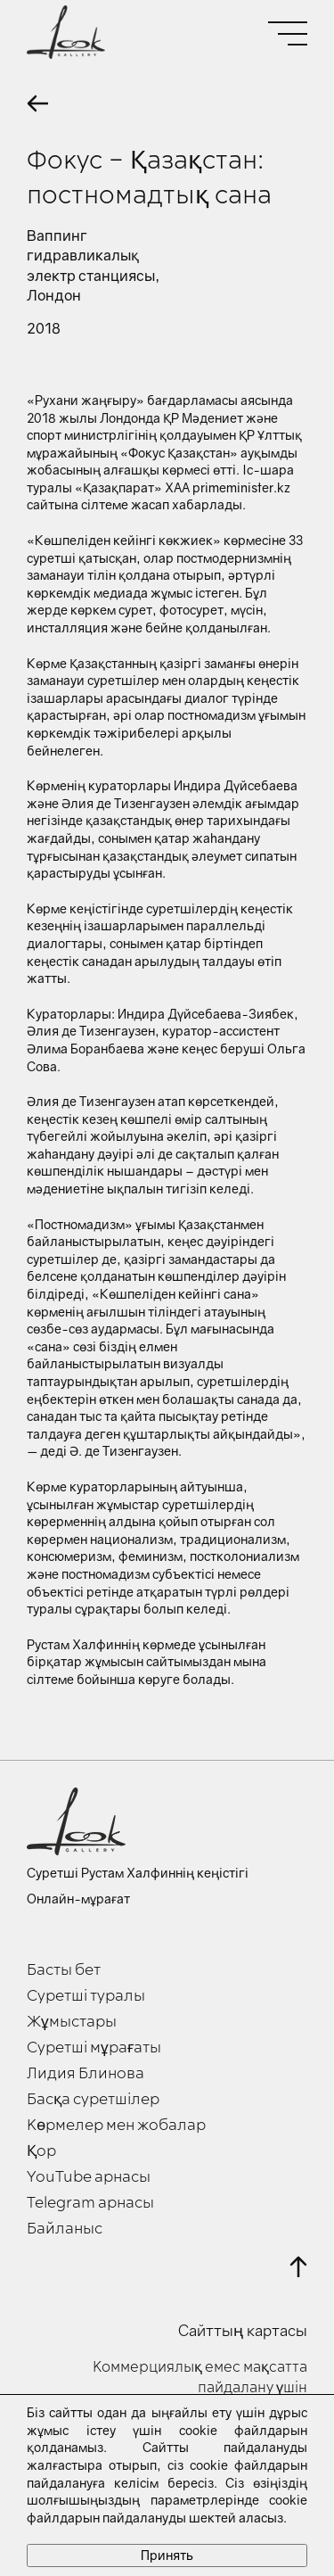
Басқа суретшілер (93, 2100)
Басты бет (64, 1970)
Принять (167, 2555)
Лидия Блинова (85, 2074)
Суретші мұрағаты (94, 2048)
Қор (41, 2151)
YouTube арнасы (89, 2177)
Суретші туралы (86, 1996)
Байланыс (64, 2229)
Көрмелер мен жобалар (116, 2125)
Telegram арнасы (90, 2203)
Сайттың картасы (242, 2331)
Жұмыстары (72, 2022)
